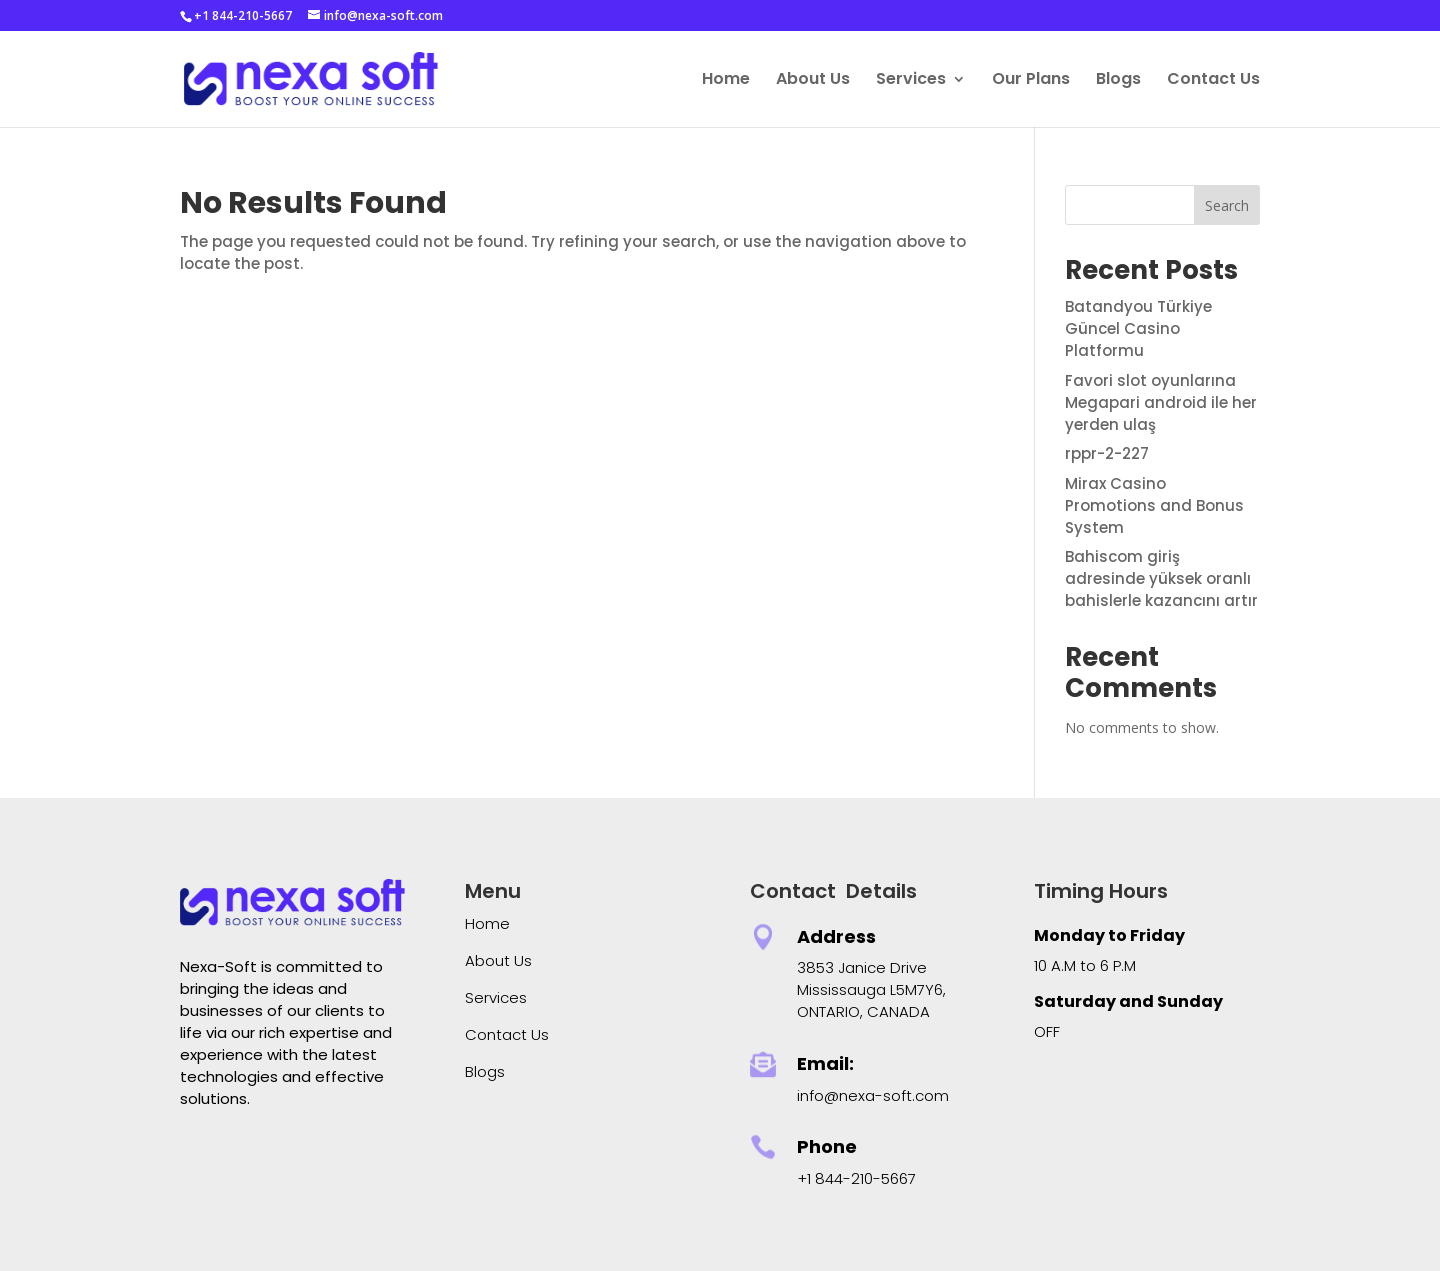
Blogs (1118, 81)
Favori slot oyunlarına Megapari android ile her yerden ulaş (1161, 402)
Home (726, 81)
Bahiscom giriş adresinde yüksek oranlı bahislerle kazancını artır (1161, 578)
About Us (813, 81)
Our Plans (1031, 81)
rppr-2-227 (1107, 453)
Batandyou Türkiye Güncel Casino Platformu (1138, 328)
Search (1227, 205)
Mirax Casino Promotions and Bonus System (1154, 505)
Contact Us (1213, 81)
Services (911, 81)
